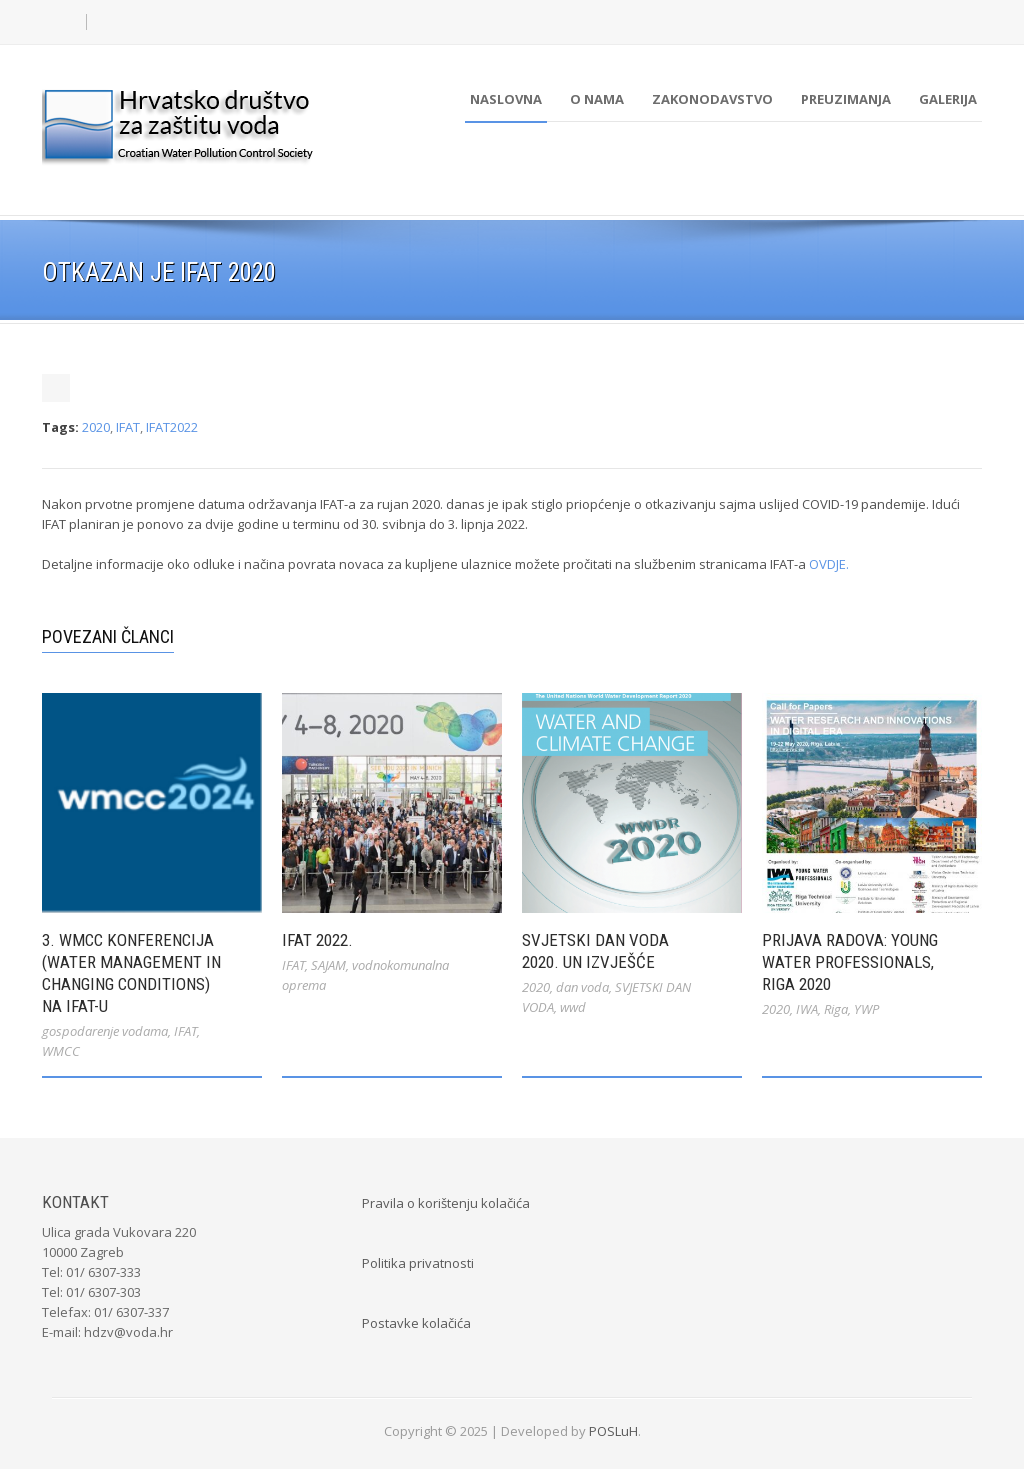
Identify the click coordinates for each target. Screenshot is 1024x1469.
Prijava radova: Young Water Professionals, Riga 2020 (850, 962)
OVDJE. (829, 564)
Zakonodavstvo (712, 99)
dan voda (582, 987)
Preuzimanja (846, 99)
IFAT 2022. (317, 940)
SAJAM (328, 965)
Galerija (948, 99)
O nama (597, 99)
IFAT (128, 427)
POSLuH (613, 1431)
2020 (96, 427)
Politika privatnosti (418, 1263)
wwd (573, 1007)
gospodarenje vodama (105, 1031)
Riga (836, 1009)
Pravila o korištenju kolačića (446, 1203)
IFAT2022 (172, 427)
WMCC (61, 1051)
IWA (807, 1009)
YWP (866, 1009)
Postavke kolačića (416, 1323)
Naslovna (506, 99)
